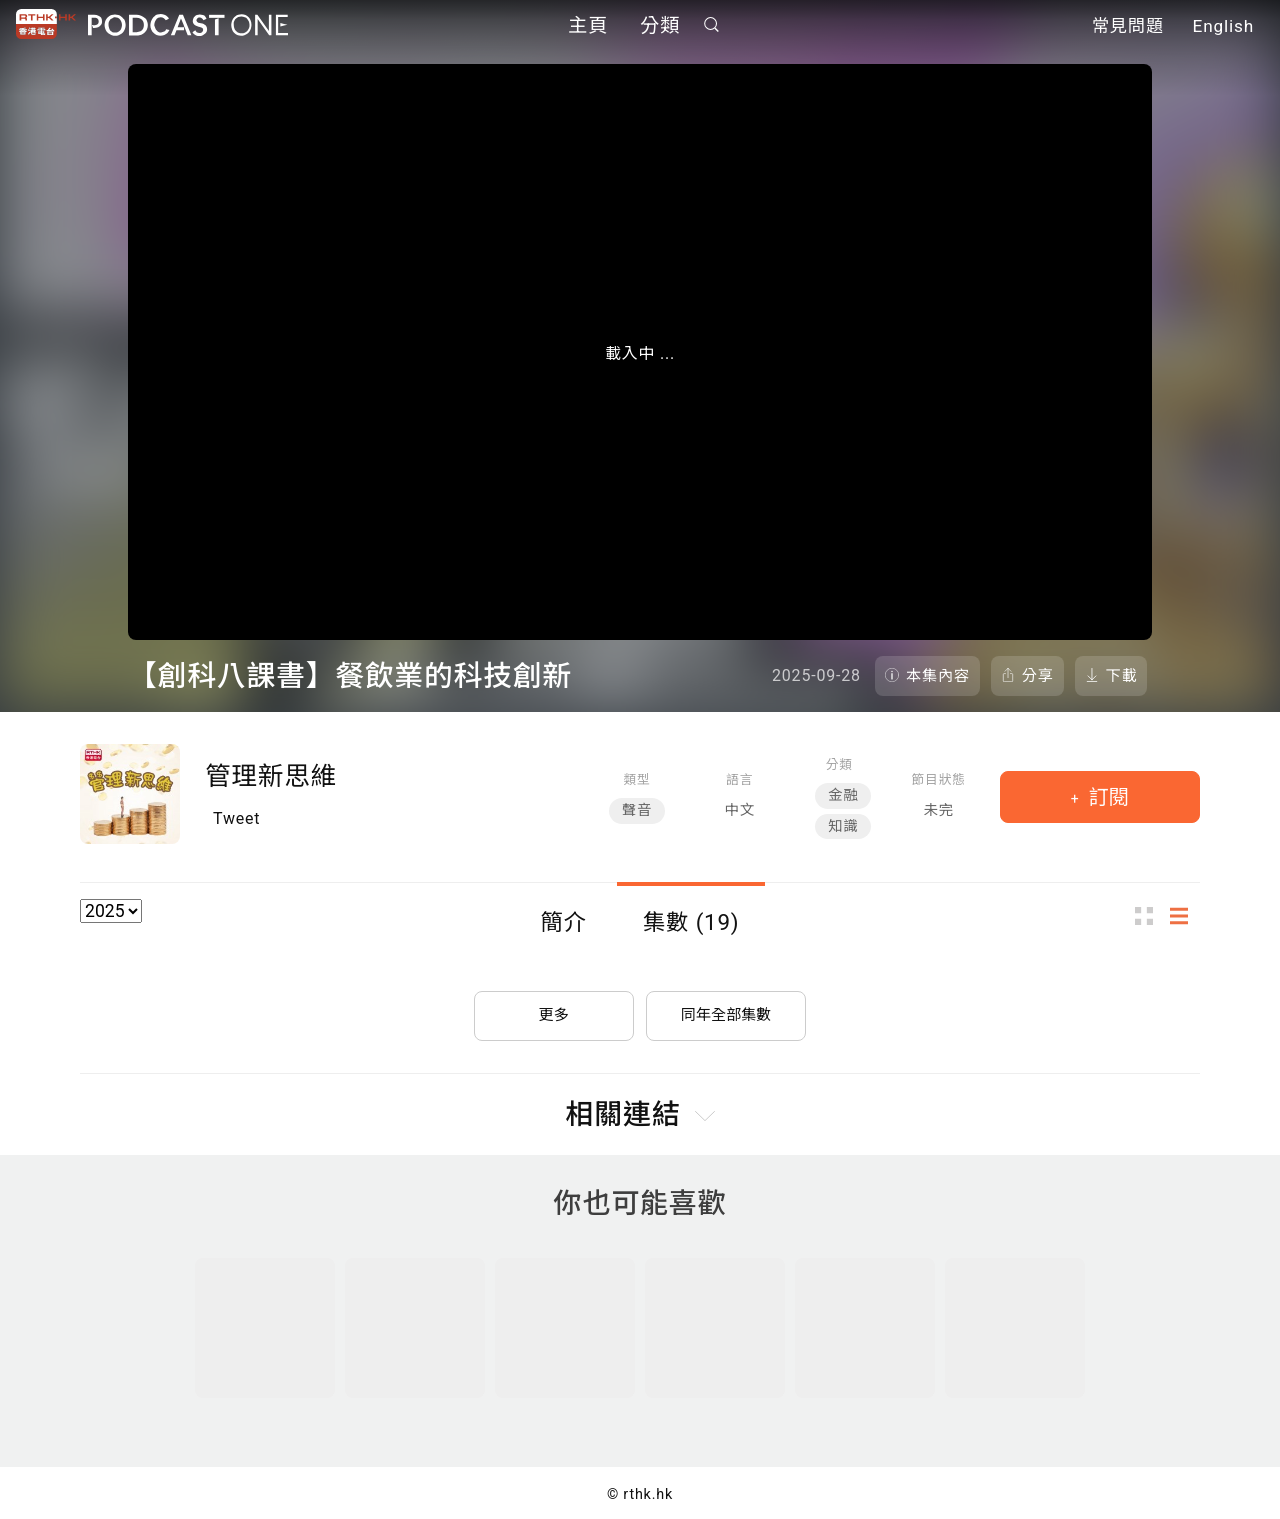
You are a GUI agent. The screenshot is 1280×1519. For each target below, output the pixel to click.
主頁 (588, 27)
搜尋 (712, 26)
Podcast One (188, 26)
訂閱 (1106, 797)
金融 (843, 795)
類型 (636, 779)
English (1223, 28)
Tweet (236, 818)
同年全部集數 (726, 1008)
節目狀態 (939, 779)
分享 (1038, 676)
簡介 (564, 922)
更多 (554, 1008)
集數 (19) (691, 922)
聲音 (637, 810)
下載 (1122, 676)
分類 (660, 27)
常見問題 (1128, 28)
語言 (739, 779)
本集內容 (938, 676)
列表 (1185, 916)
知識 (843, 826)
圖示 (1150, 916)
